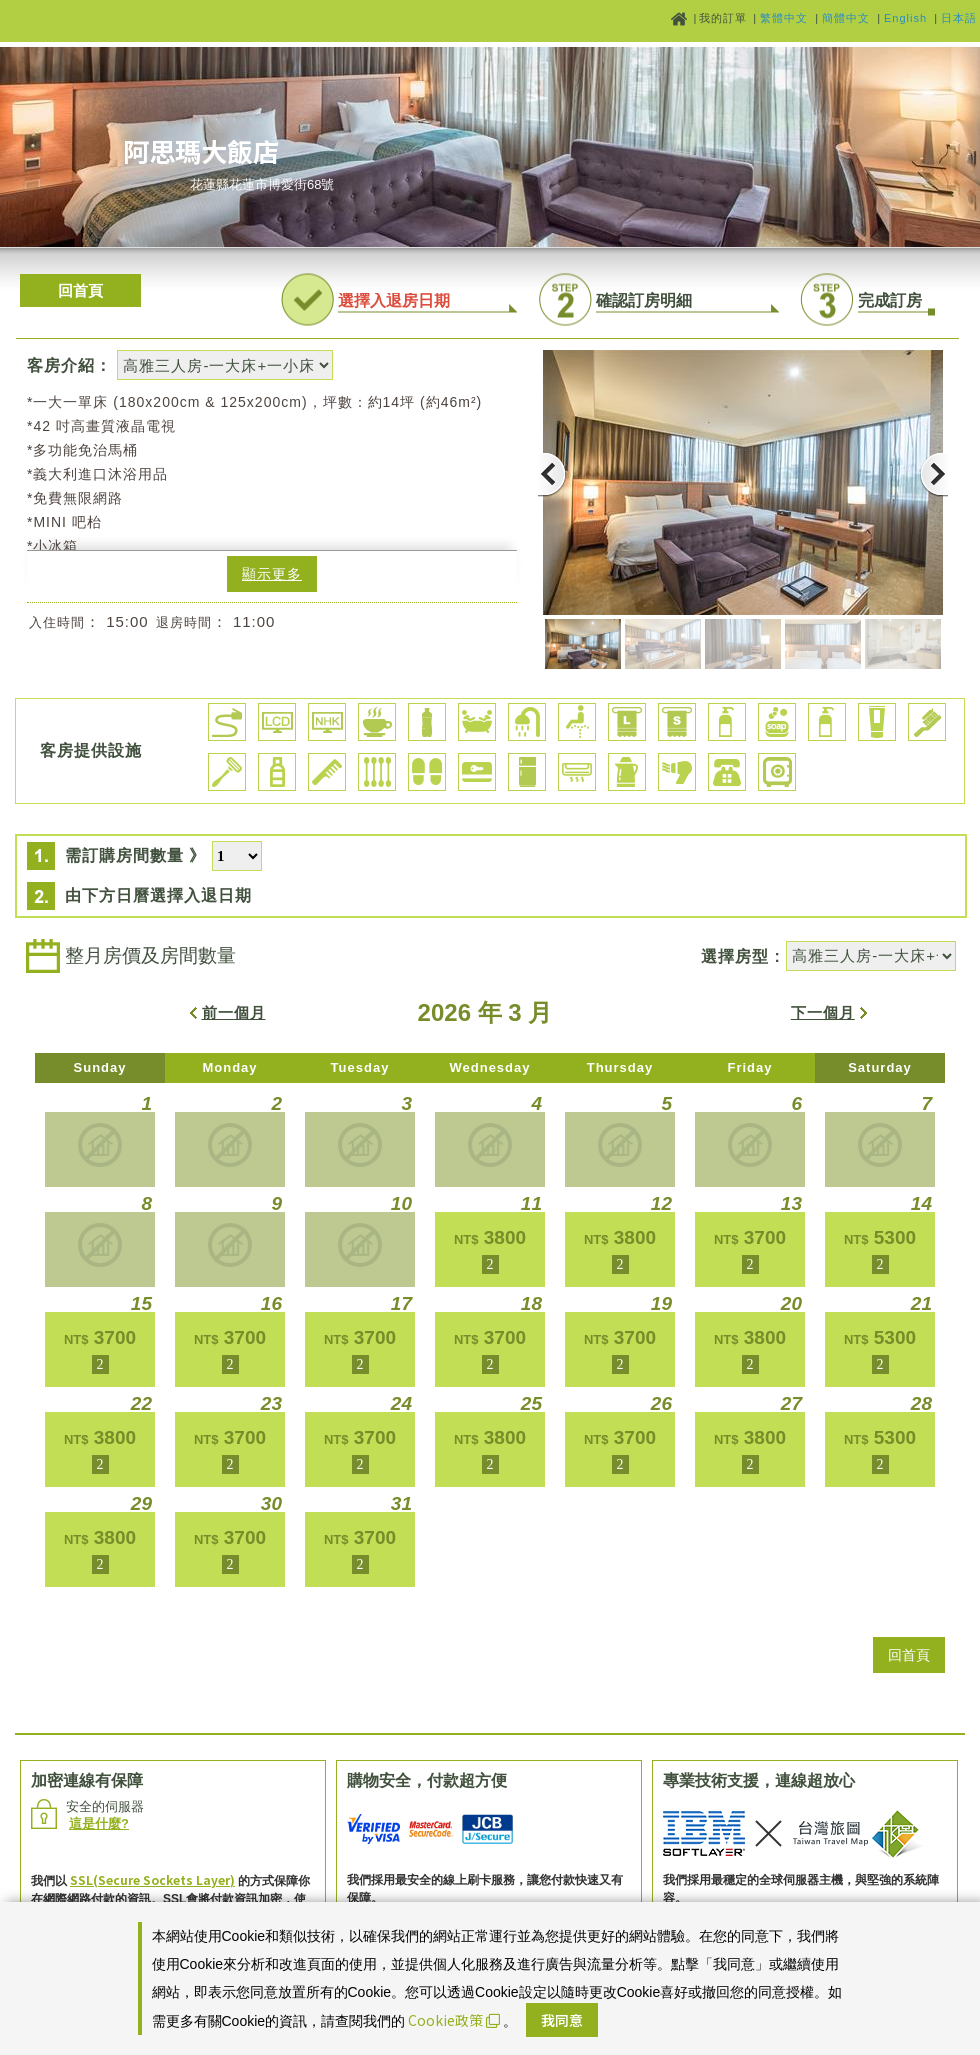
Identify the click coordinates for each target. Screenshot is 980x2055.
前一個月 (234, 1012)
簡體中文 (846, 18)
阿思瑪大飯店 (201, 150)
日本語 (959, 18)
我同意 (562, 2020)
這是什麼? (99, 1823)
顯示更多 (272, 574)
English (905, 18)
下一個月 (823, 1012)
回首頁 (80, 290)
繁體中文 (784, 18)
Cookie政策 (454, 2020)
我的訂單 (725, 18)
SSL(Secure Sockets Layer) (152, 1879)
